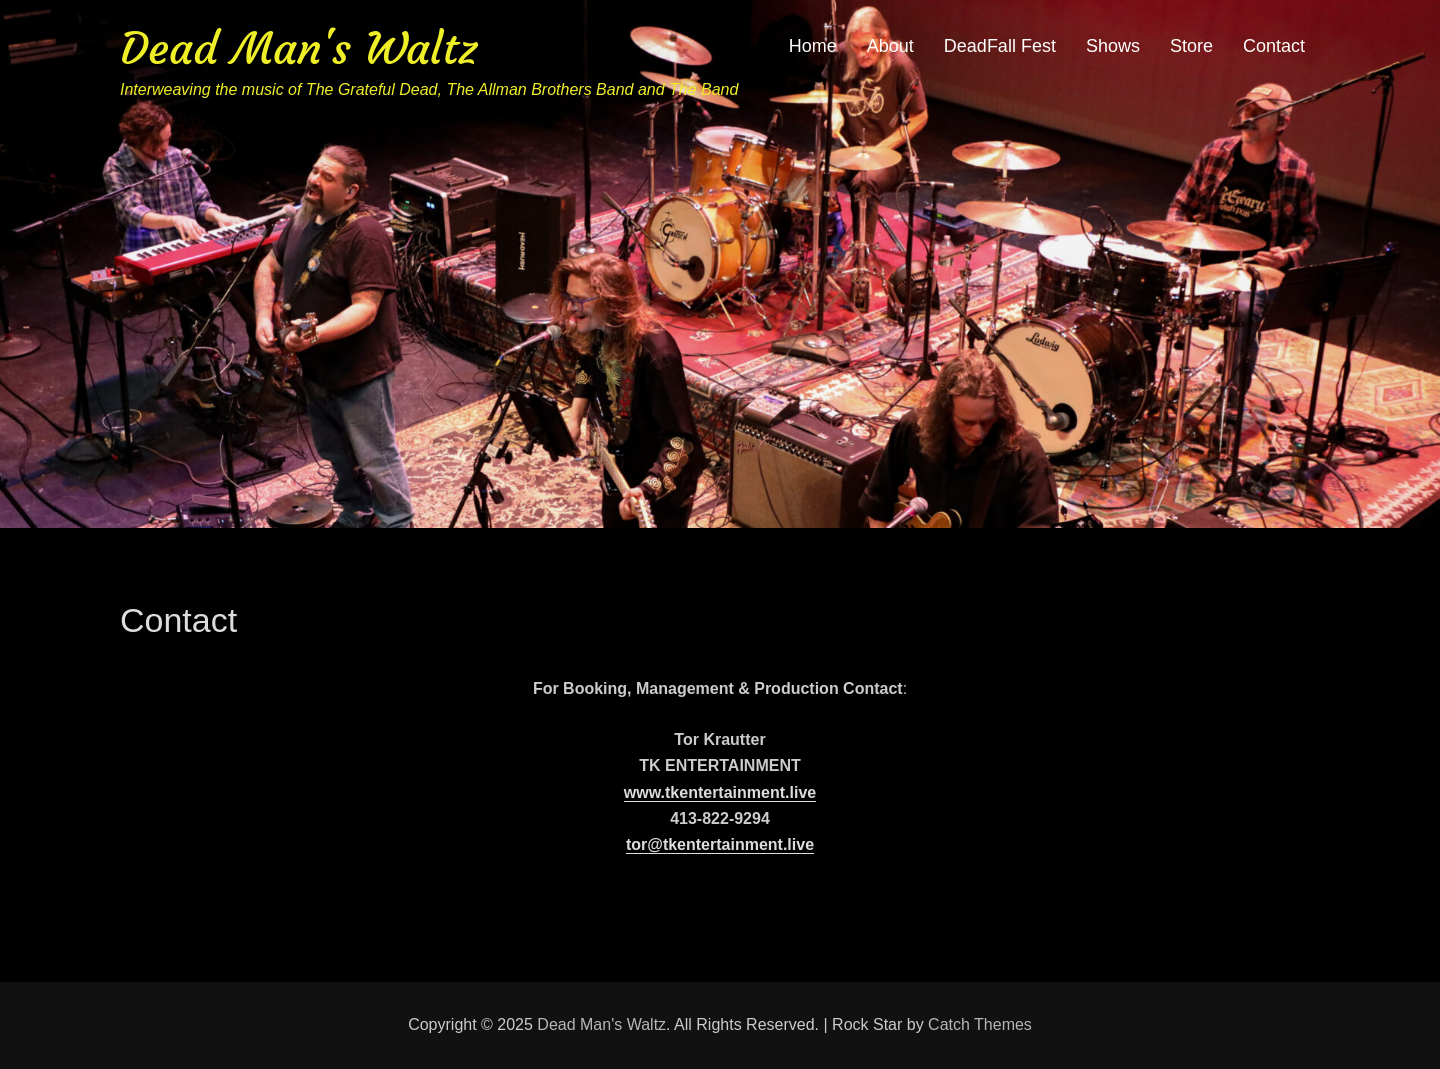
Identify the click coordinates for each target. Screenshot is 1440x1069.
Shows (1113, 46)
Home (813, 46)
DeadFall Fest (1000, 46)
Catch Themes (980, 1024)
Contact (1274, 46)
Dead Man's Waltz (298, 48)
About (890, 46)
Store (1191, 46)
